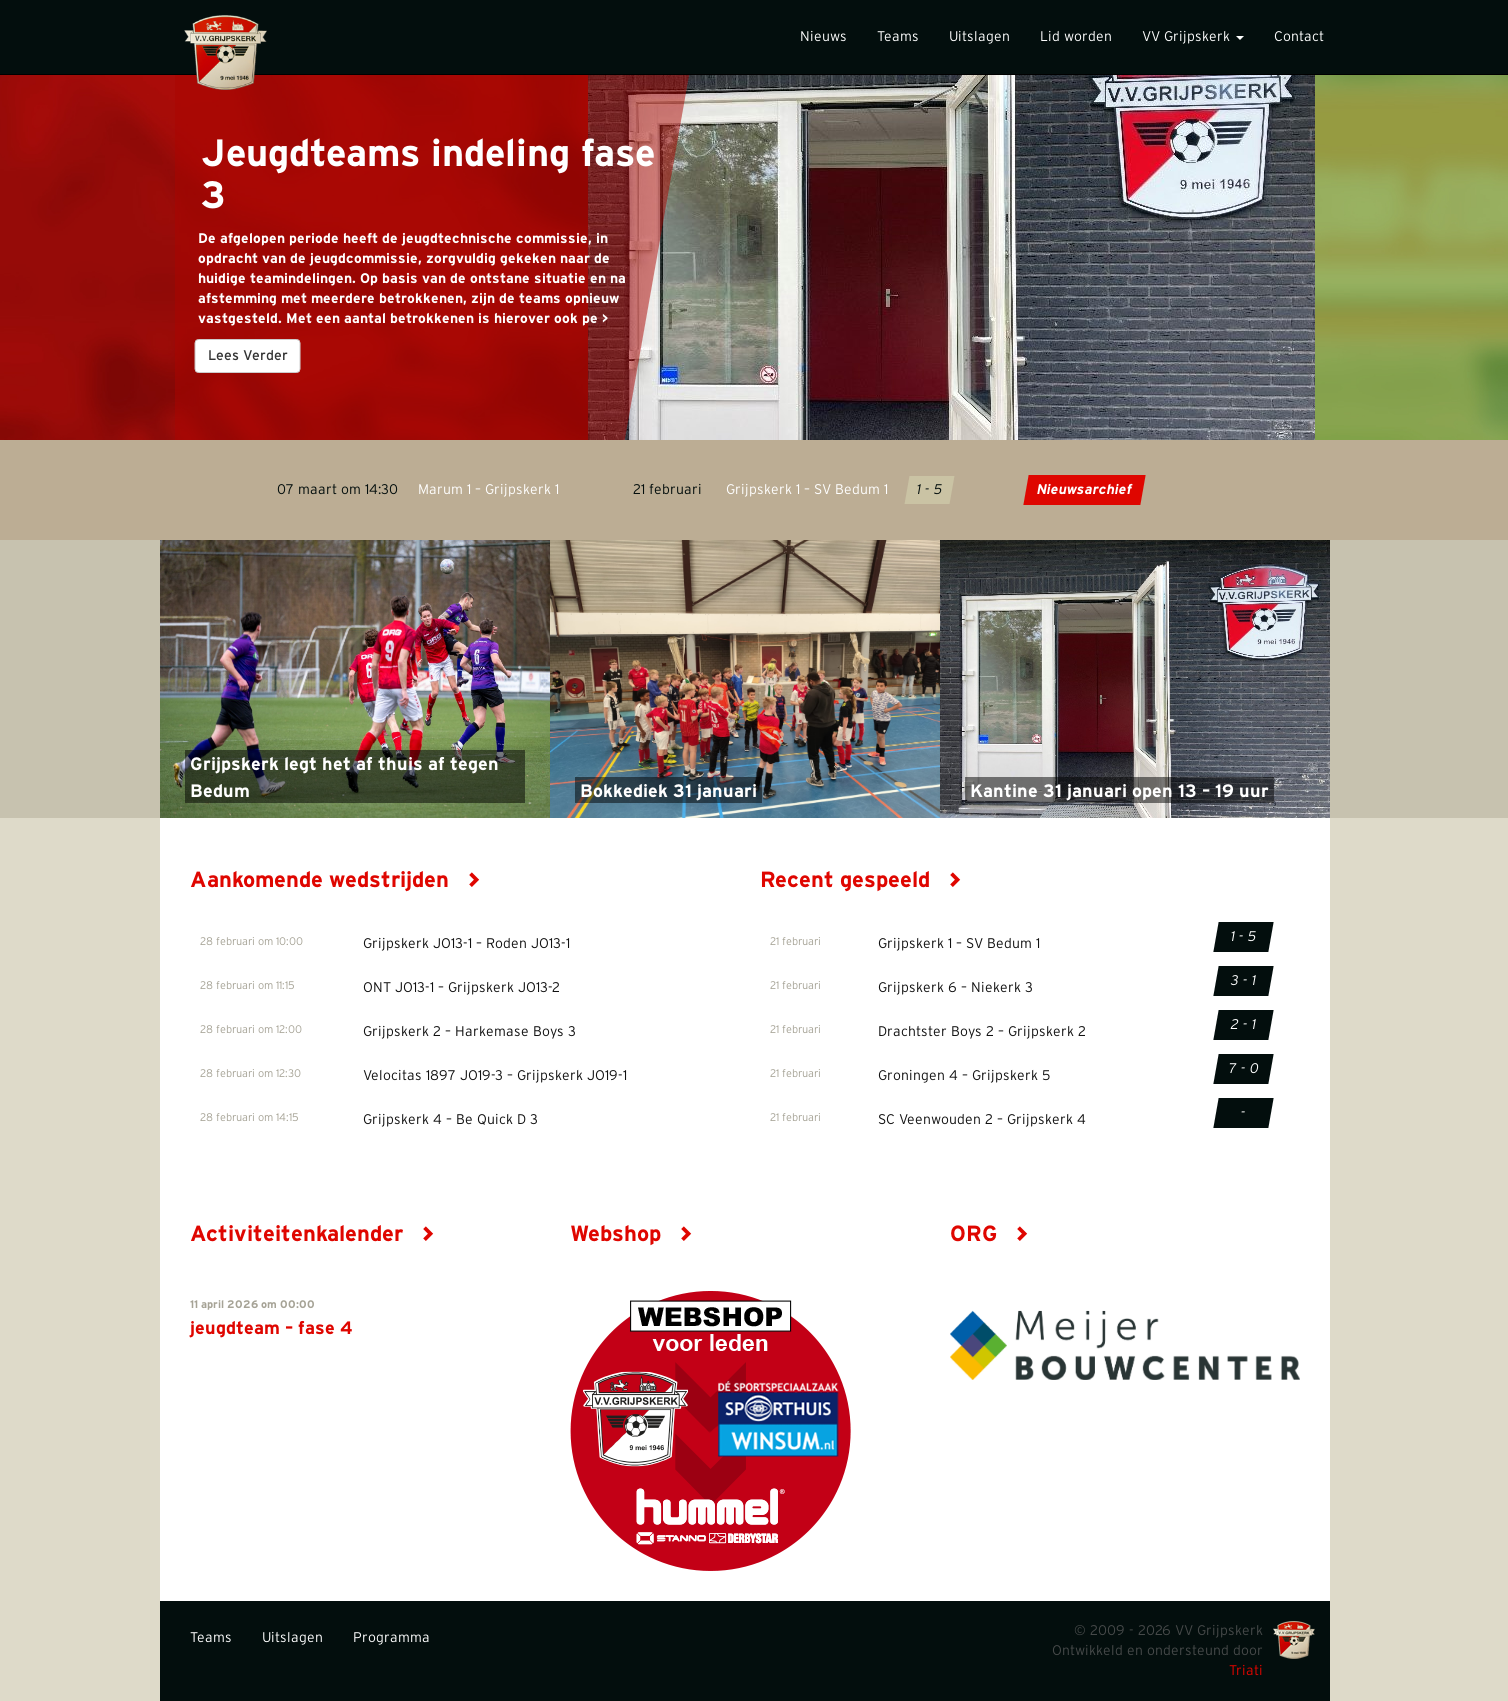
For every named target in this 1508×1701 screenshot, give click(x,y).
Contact (1299, 37)
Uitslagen (979, 37)
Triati (1246, 1671)
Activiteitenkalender (312, 1234)
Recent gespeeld (861, 880)
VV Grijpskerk (1193, 37)
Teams (898, 37)
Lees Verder (248, 356)
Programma (391, 1638)
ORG (989, 1234)
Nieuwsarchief (1084, 490)
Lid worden (1076, 37)
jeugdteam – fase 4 (271, 1329)
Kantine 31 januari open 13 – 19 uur (1119, 792)
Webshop (631, 1234)
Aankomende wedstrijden (335, 880)
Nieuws (823, 37)
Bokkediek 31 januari (668, 792)
